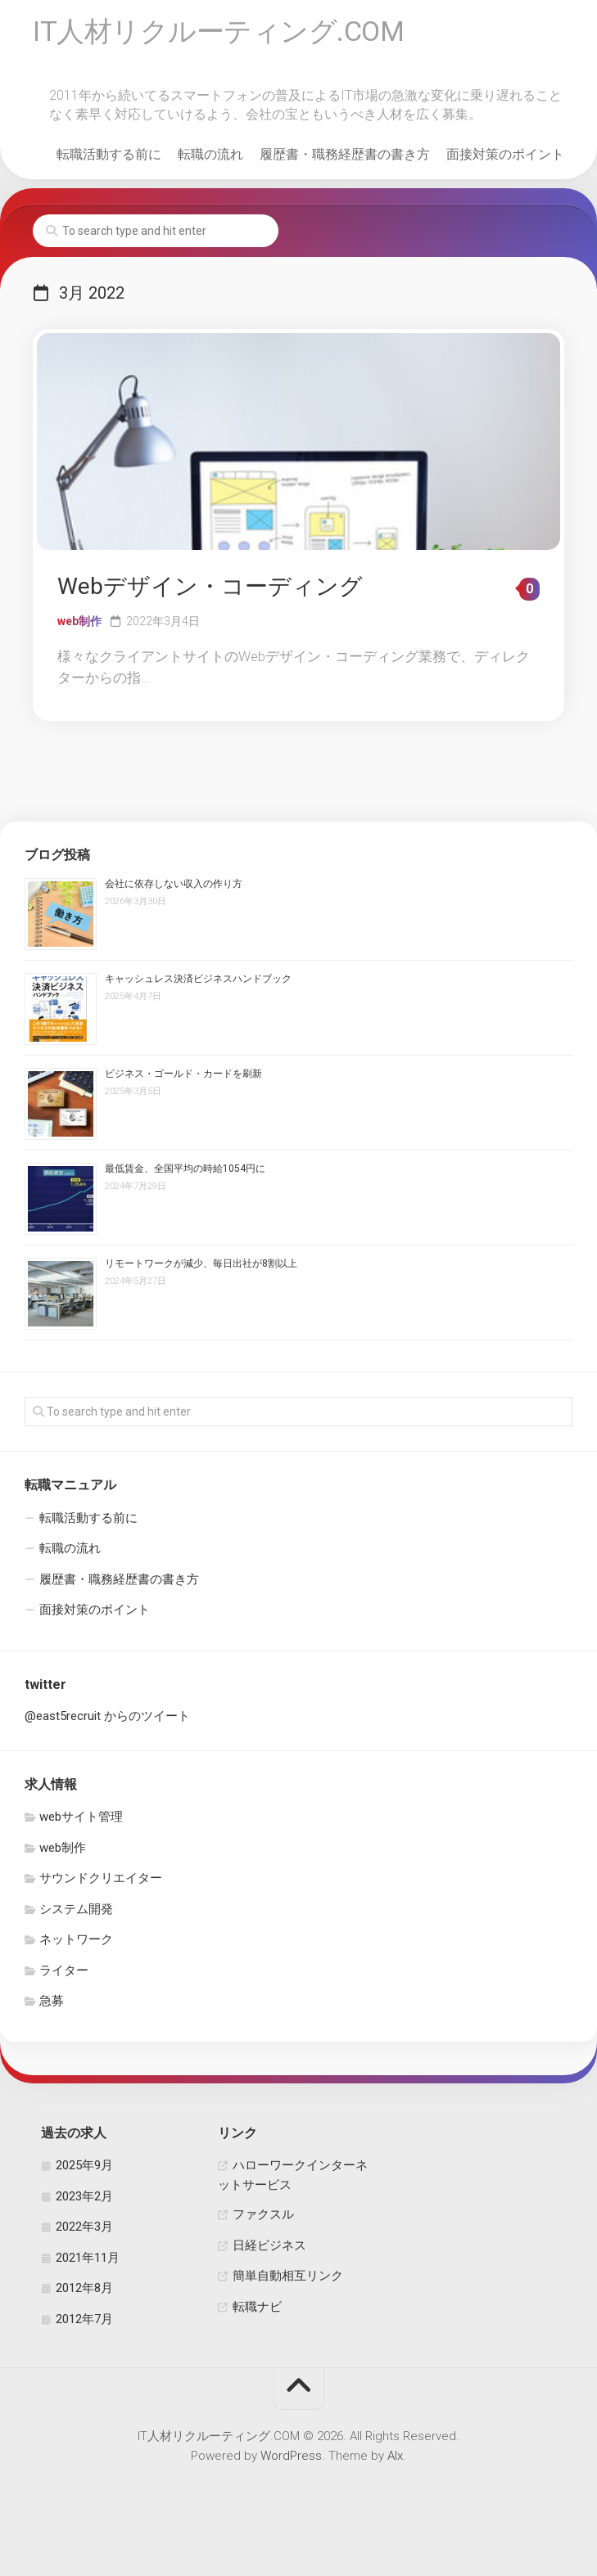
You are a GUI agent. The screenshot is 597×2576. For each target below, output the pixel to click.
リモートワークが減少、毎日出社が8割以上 (201, 1267)
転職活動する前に (109, 158)
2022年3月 (84, 2230)
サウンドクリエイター (100, 1882)
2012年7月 (84, 2322)
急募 (51, 2004)
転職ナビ (257, 2310)
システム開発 (76, 1912)
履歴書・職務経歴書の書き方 (345, 158)
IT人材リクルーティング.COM (228, 33)
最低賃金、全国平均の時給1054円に (185, 1172)
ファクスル (263, 2218)
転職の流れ (210, 158)
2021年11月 (88, 2261)
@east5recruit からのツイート (107, 1720)
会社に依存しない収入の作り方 (173, 888)
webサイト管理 (81, 1820)
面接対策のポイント (505, 158)
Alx (395, 2459)
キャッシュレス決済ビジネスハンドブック (198, 983)
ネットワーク (76, 1943)
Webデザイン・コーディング (210, 590)
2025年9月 (84, 2169)
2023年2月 (84, 2199)
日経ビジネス (269, 2248)
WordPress (291, 2459)
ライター (63, 1973)
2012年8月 (84, 2292)
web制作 (79, 624)
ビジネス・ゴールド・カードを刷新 (183, 1077)
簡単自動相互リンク (288, 2279)
